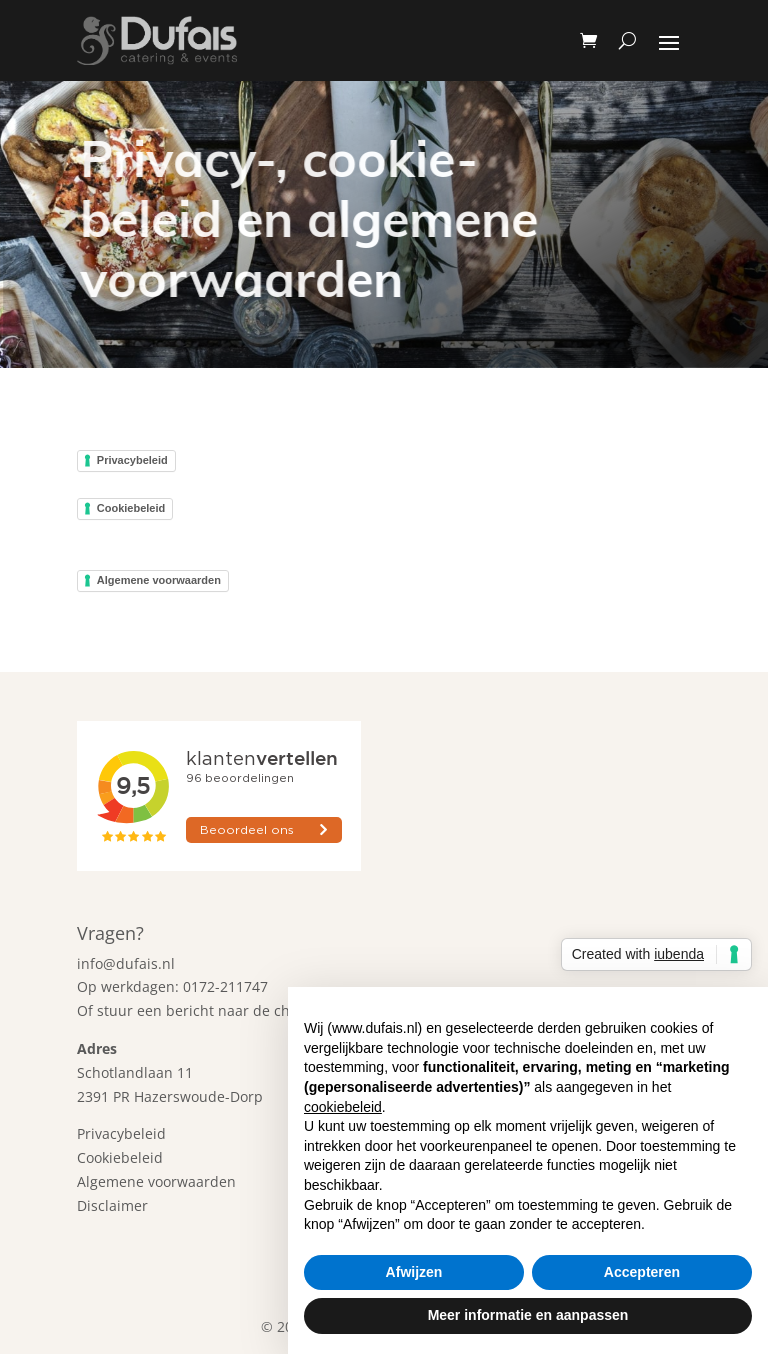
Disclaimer (112, 1205)
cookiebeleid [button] (343, 1107)
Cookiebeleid (131, 508)
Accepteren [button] (642, 1272)
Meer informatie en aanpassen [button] (528, 1315)
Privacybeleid (132, 460)
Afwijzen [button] (414, 1272)
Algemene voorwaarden (159, 580)
